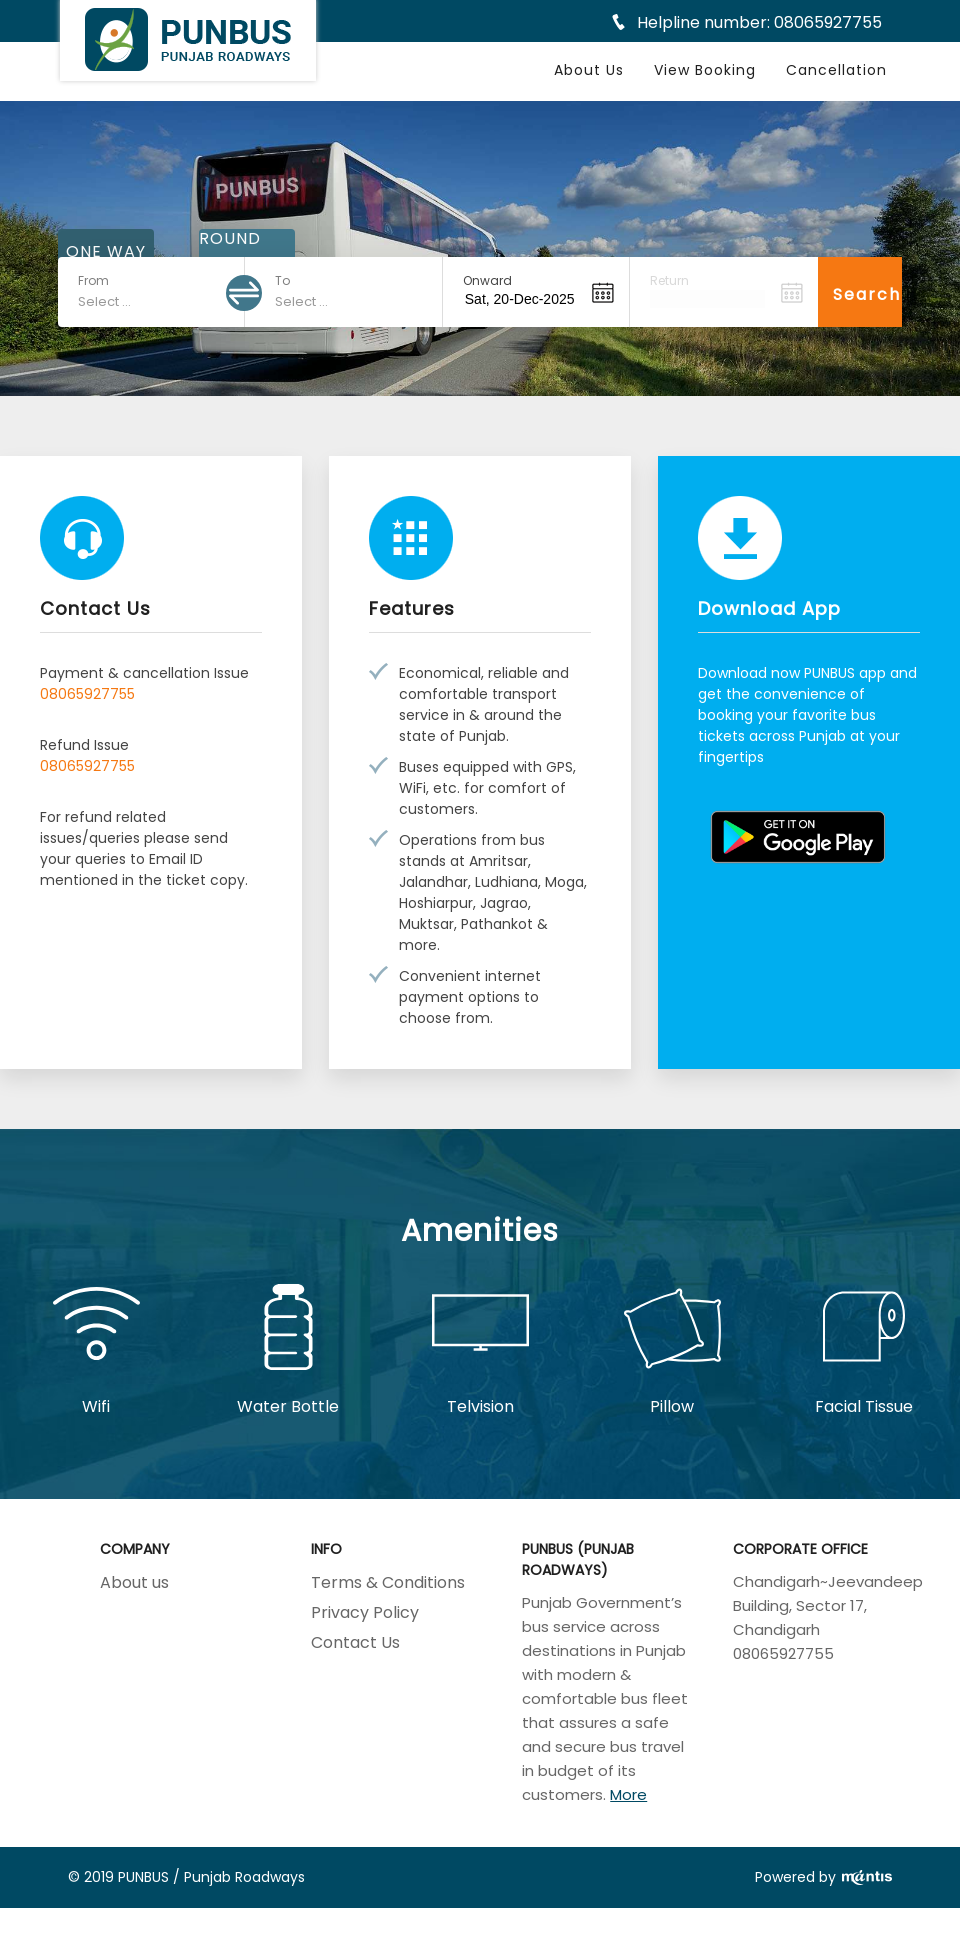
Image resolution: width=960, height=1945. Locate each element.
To (282, 280)
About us (134, 1582)
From (93, 280)
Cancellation (836, 70)
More (628, 1794)
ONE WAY (106, 251)
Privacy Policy (365, 1612)
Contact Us (355, 1642)
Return (669, 280)
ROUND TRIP (230, 251)
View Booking (705, 70)
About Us (589, 70)
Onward (487, 280)
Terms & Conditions (388, 1582)
